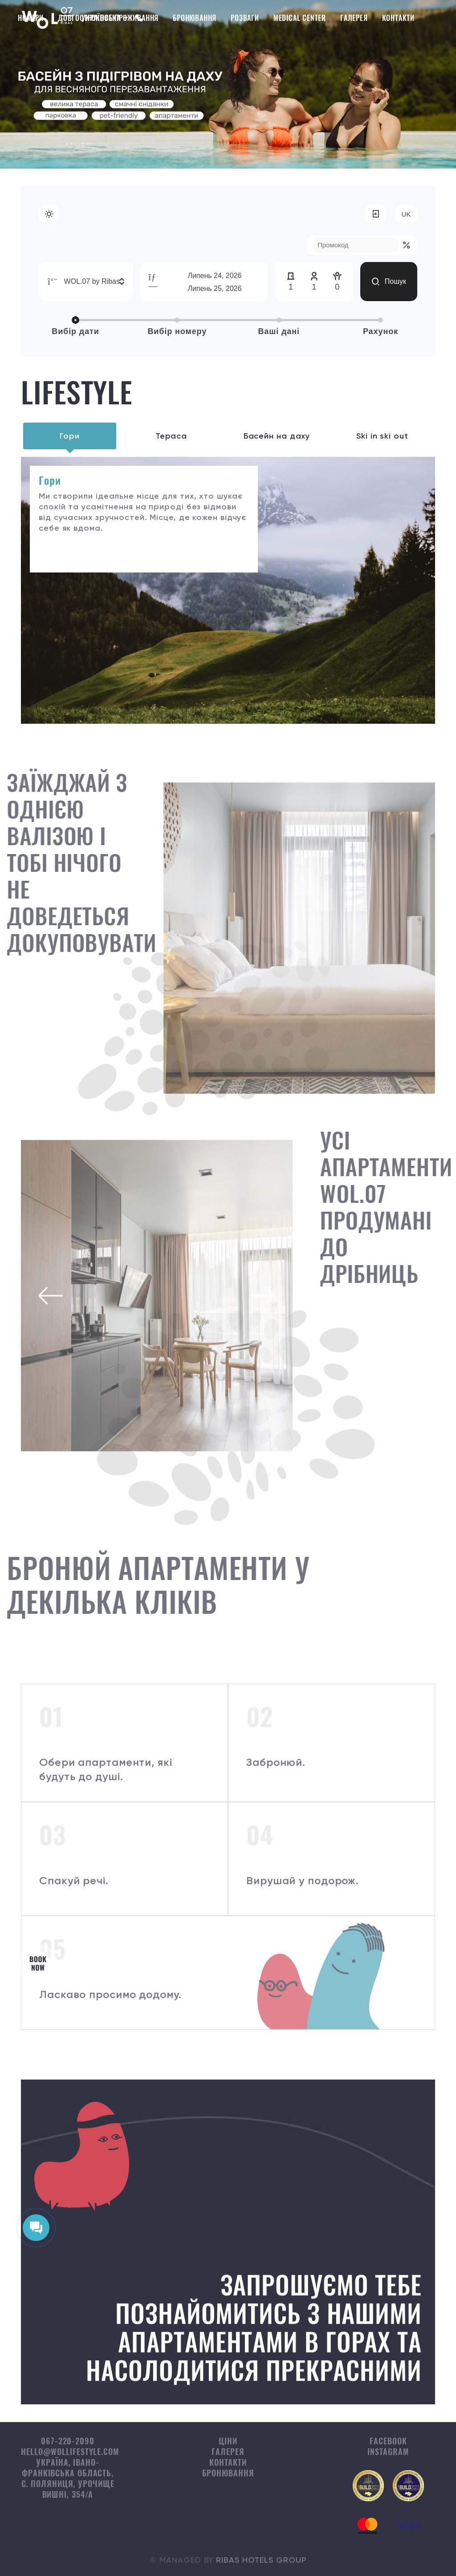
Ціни (228, 2441)
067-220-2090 (67, 2441)
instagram (388, 2451)
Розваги (245, 17)
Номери (31, 17)
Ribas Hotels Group (261, 2560)
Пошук (388, 281)
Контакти (398, 17)
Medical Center (299, 17)
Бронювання (194, 17)
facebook (388, 2441)
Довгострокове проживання (108, 17)
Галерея (354, 17)
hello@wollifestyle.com (70, 2451)
